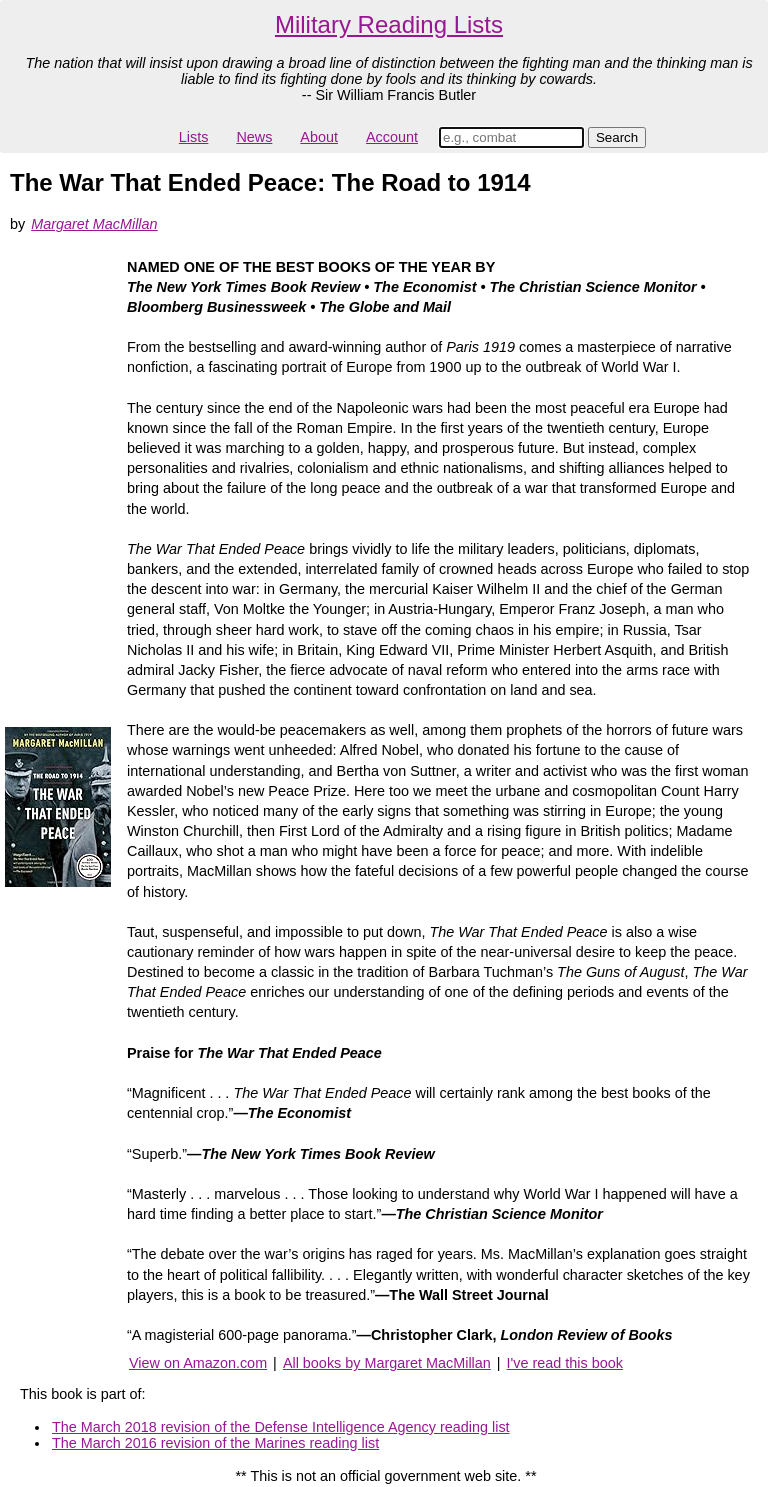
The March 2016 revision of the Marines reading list (215, 1443)
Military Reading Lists (389, 24)
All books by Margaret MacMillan (387, 1363)
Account (392, 137)
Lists (194, 137)
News (254, 137)
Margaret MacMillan (94, 224)
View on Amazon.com (198, 1363)
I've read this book (565, 1363)
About (319, 137)
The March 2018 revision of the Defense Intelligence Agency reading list (281, 1427)
